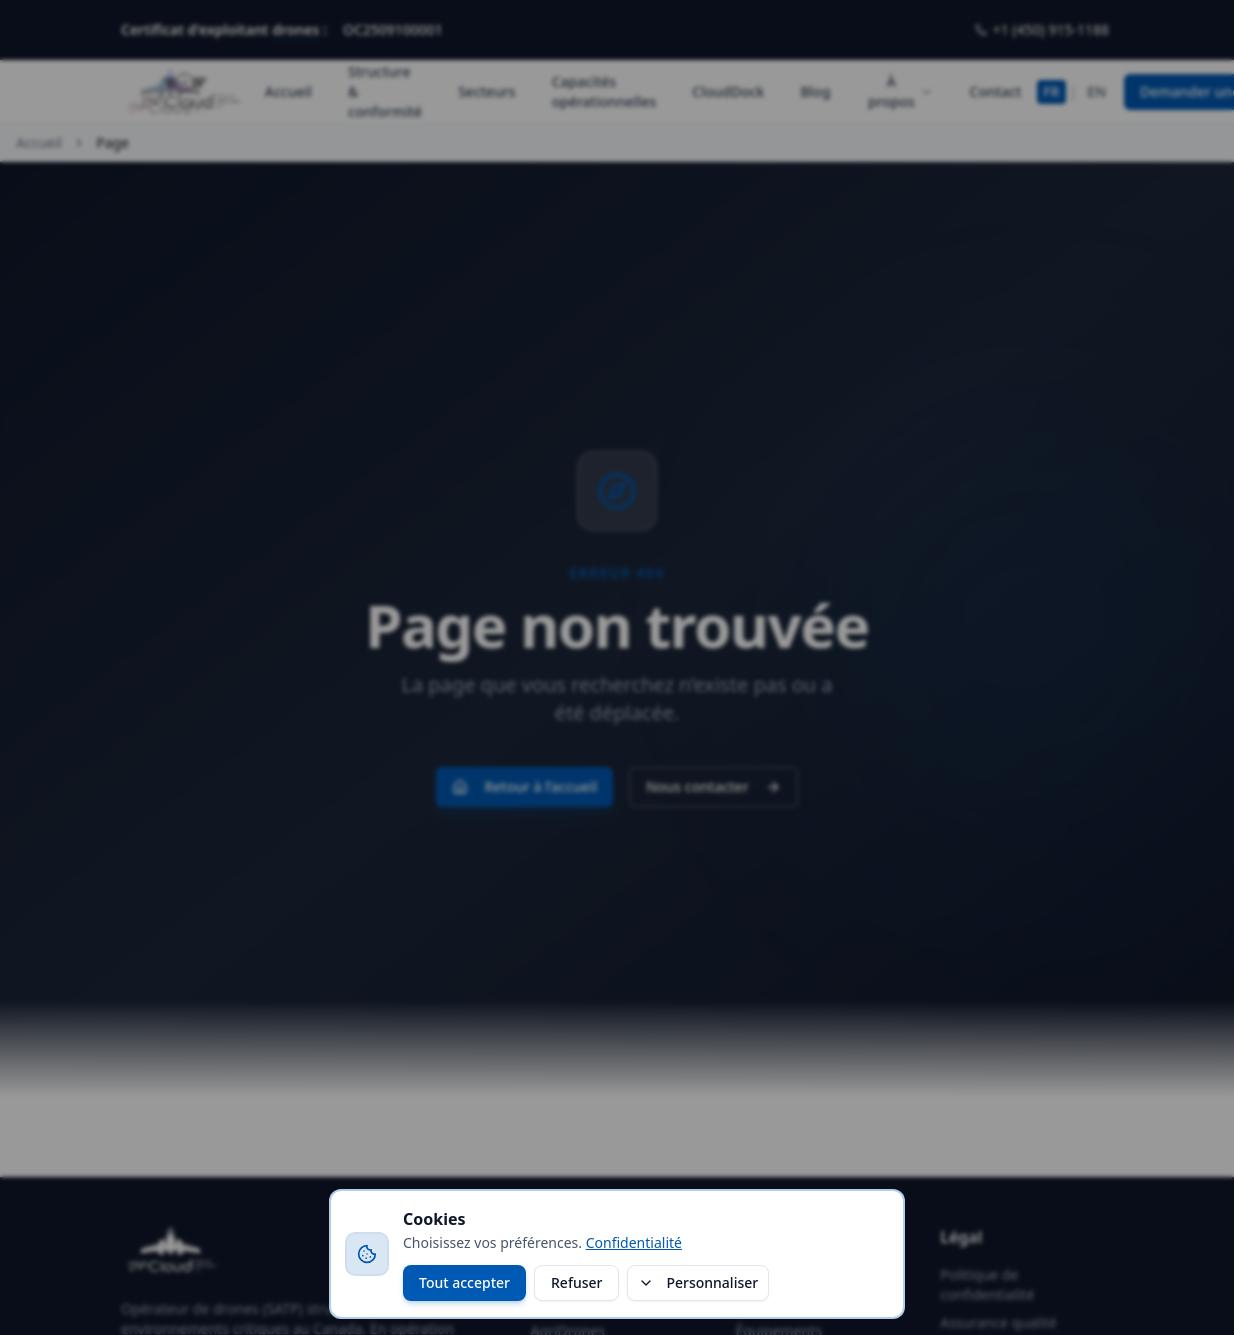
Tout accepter (464, 1282)
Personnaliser (698, 1282)
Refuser (576, 1282)
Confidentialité (634, 1242)
